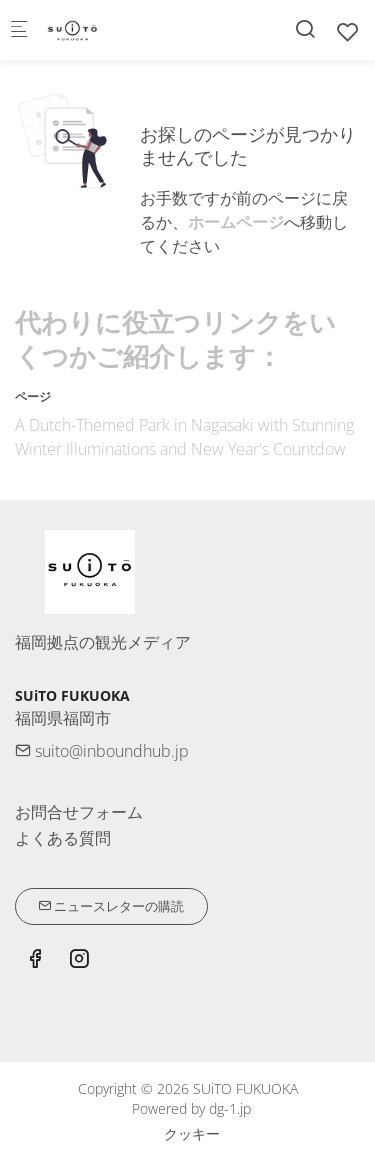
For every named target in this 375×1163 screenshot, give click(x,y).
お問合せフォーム (79, 812)
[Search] (305, 28)
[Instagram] (79, 961)
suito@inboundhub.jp (102, 751)
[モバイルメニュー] (19, 30)
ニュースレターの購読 (111, 906)
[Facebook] (35, 961)
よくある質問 (63, 838)
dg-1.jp (230, 1108)
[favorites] (348, 31)
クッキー (192, 1133)
